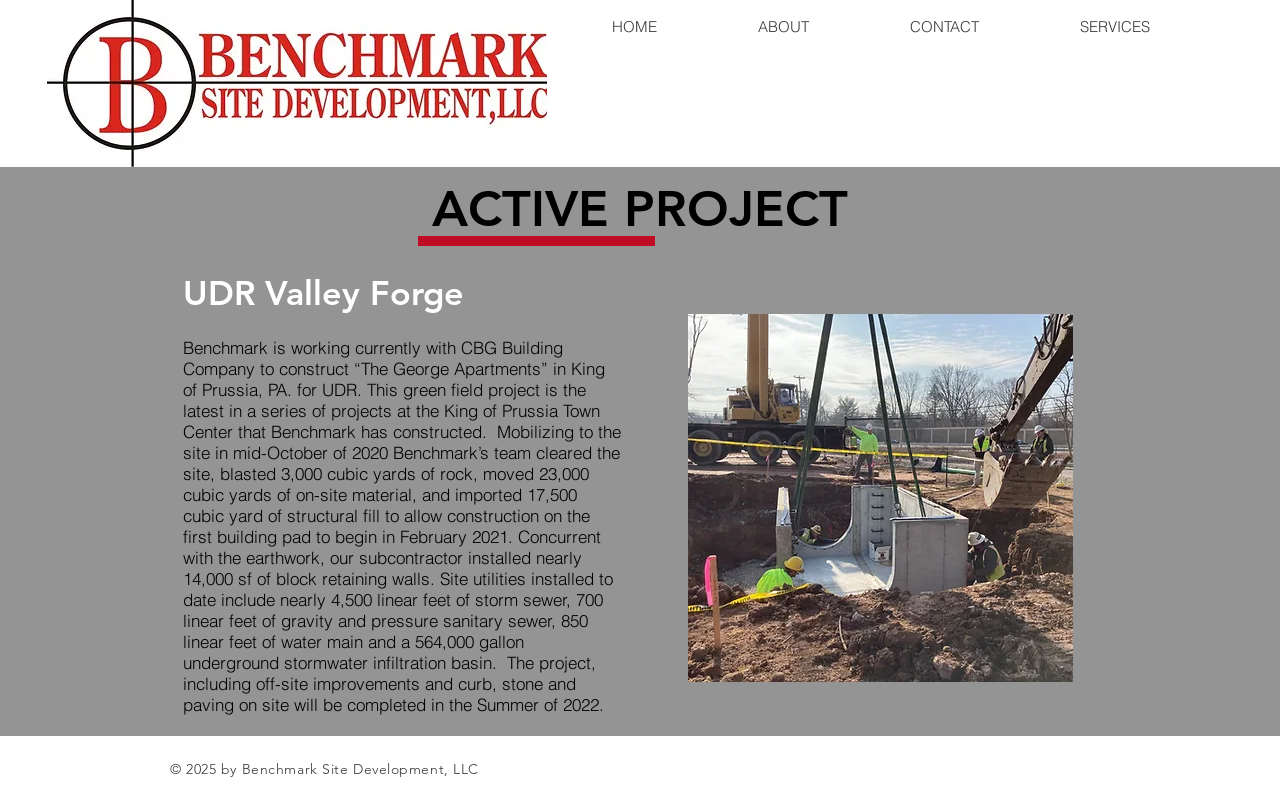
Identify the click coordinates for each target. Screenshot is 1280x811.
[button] (880, 498)
